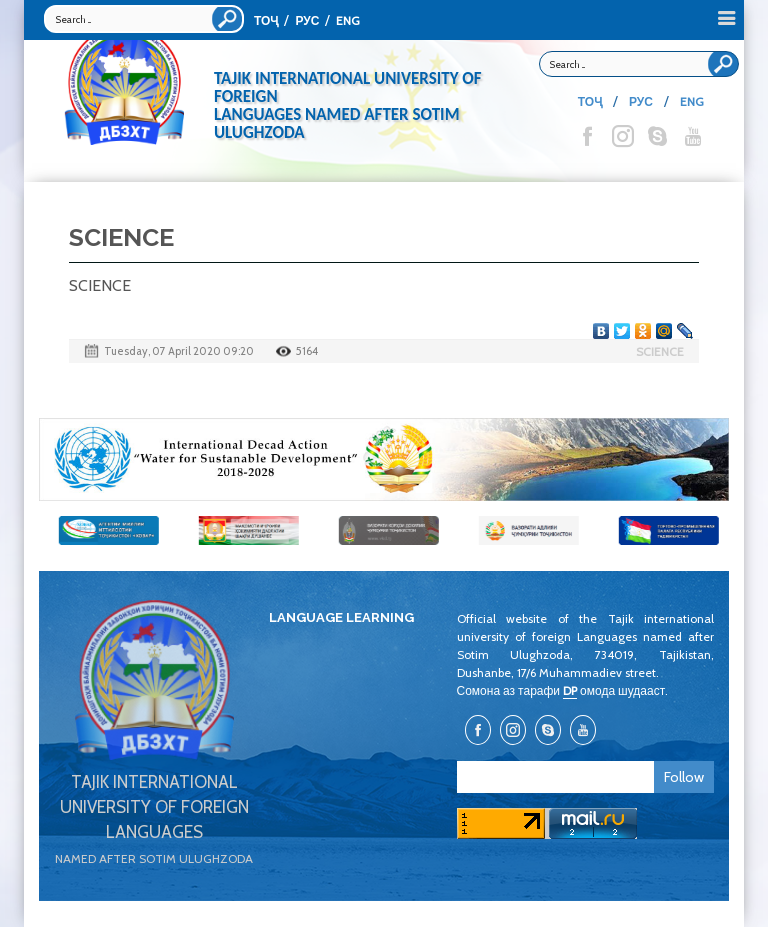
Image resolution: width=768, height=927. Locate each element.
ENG (348, 20)
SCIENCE (660, 351)
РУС (307, 20)
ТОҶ (266, 20)
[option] (384, 459)
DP (570, 690)
